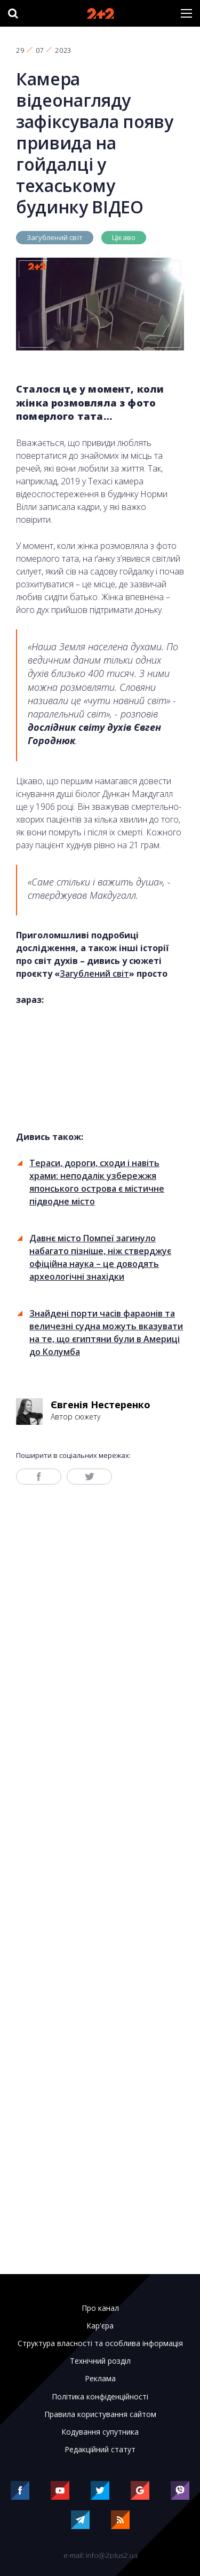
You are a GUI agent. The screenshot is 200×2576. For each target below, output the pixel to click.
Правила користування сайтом (100, 2414)
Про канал (100, 2308)
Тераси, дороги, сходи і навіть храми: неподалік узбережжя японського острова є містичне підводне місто (96, 1182)
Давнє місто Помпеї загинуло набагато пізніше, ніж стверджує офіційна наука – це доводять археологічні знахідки (100, 1257)
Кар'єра (100, 2326)
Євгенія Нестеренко (100, 1404)
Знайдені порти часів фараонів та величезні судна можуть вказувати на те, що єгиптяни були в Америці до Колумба (106, 1332)
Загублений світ (55, 237)
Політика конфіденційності (100, 2397)
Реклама (100, 2378)
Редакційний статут (100, 2449)
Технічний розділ (100, 2361)
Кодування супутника (100, 2432)
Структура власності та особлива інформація (100, 2343)
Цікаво (123, 237)
